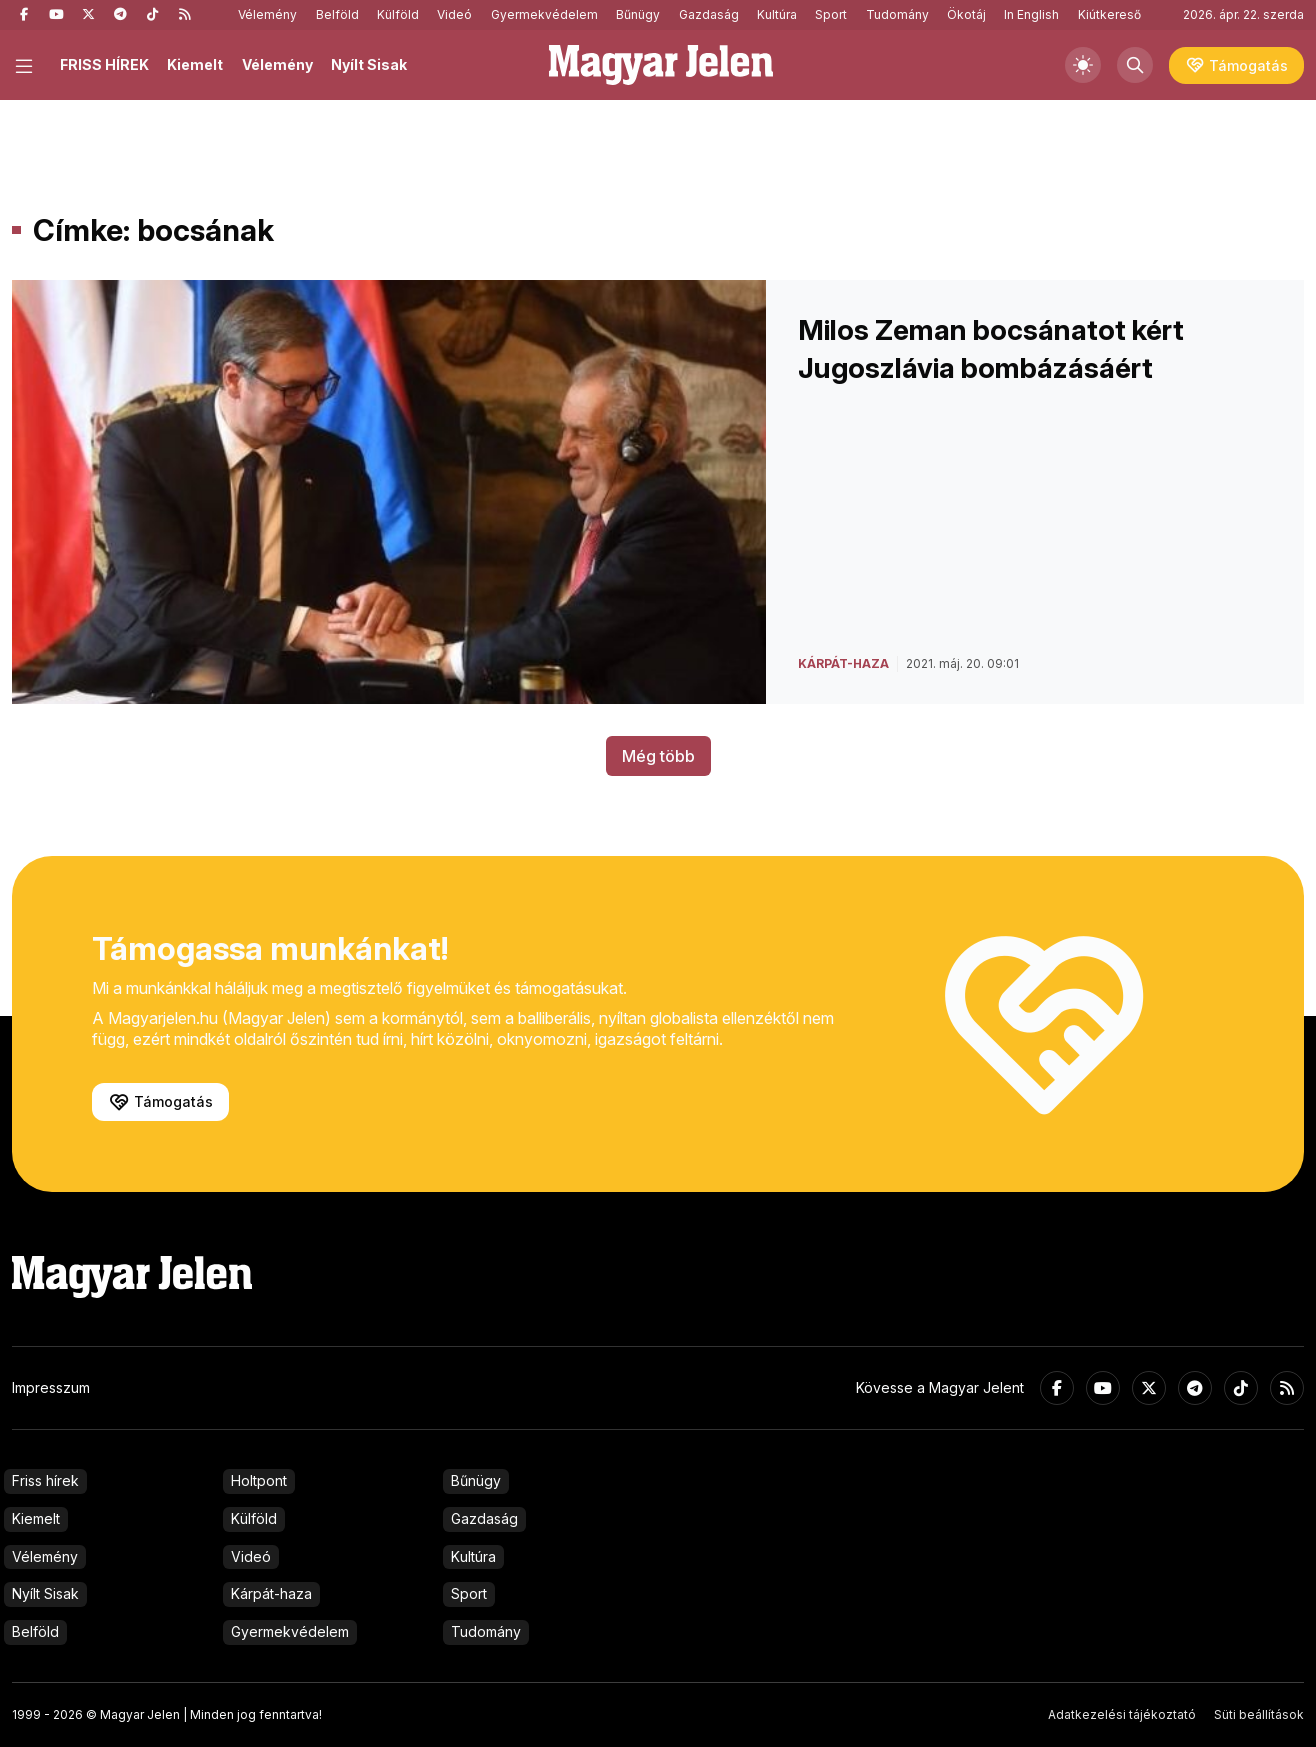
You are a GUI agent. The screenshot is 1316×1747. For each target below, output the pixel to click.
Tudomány (897, 14)
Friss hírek (45, 1480)
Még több (658, 756)
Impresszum (51, 1387)
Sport (831, 14)
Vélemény (267, 14)
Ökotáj (966, 14)
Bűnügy (638, 14)
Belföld (337, 14)
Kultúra (777, 14)
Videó (454, 14)
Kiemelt (195, 64)
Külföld (398, 14)
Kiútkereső (1109, 14)
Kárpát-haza (271, 1593)
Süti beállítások (1259, 1714)
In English (1031, 14)
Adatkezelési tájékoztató (1122, 1714)
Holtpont (259, 1480)
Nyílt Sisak (369, 64)
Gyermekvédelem (544, 14)
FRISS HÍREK (104, 64)
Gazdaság (709, 14)
